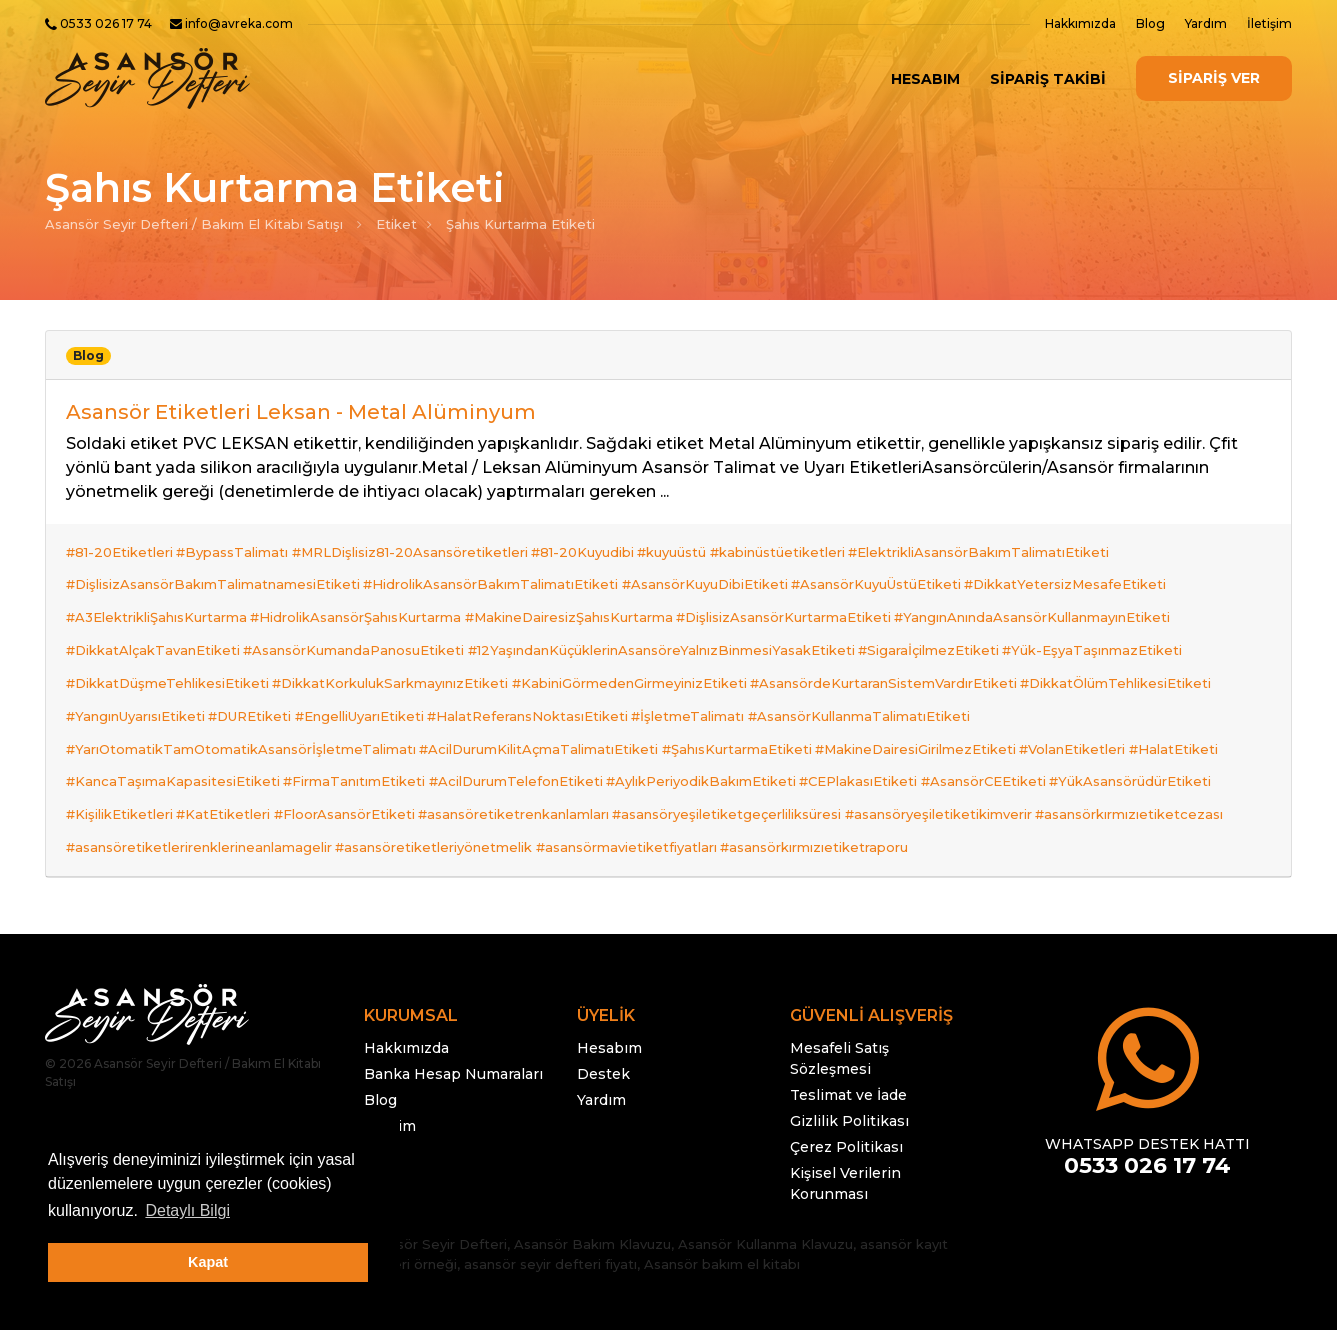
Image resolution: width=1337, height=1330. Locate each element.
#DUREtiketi (256, 668)
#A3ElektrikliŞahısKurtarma (156, 596)
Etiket (396, 224)
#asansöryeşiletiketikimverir (971, 740)
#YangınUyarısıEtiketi (135, 668)
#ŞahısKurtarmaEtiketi (750, 692)
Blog (1150, 23)
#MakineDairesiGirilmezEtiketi (935, 692)
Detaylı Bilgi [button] (187, 1210)
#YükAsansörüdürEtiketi (1170, 716)
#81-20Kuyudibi (602, 548)
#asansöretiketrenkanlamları (533, 740)
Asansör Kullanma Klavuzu (765, 1156)
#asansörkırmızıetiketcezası (160, 764)
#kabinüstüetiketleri (810, 548)
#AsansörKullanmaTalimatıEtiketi (892, 668)
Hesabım (925, 79)
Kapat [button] (208, 1262)
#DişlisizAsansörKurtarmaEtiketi (803, 596)
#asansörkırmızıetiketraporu (1032, 764)
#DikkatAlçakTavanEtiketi (153, 620)
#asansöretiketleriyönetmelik (638, 764)
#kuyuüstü (698, 548)
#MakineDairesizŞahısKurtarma (582, 596)
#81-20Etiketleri (119, 548)
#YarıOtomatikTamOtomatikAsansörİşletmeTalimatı (241, 692)
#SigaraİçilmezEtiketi (948, 620)
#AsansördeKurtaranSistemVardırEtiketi (903, 644)
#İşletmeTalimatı (714, 668)
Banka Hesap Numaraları (453, 986)
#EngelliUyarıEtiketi (372, 668)
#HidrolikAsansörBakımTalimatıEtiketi (497, 572)
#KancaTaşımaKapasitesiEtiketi (173, 716)
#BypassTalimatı (239, 548)
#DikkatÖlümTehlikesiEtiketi (1142, 644)
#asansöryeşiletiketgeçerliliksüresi (753, 740)
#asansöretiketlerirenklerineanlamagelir (397, 764)
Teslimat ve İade (848, 1007)
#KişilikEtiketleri (119, 740)
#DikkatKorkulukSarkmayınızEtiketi (397, 644)
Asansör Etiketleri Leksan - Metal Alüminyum (301, 412)
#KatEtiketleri (230, 740)
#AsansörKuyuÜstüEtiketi (896, 572)
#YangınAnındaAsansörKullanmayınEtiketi (1059, 596)
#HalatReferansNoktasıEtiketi (547, 668)
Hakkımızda (1080, 23)
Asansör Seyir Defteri (435, 1156)
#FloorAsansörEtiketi (357, 740)
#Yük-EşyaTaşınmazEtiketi (1119, 620)
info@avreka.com (239, 23)
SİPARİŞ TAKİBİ (1048, 79)
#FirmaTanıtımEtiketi (361, 716)
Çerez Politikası (846, 1059)
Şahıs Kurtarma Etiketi (520, 224)
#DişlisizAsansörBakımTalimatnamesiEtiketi (213, 572)
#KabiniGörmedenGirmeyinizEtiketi (642, 644)
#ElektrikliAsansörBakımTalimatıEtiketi (1018, 548)
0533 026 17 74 (106, 23)
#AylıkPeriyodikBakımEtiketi (721, 716)
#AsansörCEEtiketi (1016, 716)
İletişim (1269, 23)
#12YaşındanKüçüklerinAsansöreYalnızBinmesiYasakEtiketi (674, 620)
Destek (603, 986)
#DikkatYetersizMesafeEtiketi (1092, 572)
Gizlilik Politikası (849, 1033)
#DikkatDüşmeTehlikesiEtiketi (167, 644)
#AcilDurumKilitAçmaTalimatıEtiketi (545, 692)
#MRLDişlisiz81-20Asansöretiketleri (423, 548)
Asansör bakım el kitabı (722, 1176)
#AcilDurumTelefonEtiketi (529, 716)
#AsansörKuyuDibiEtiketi (718, 572)
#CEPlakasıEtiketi (885, 716)
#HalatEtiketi (1206, 692)
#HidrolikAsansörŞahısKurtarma (362, 596)
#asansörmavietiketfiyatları (837, 764)
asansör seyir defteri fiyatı (550, 1176)
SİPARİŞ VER (1214, 78)
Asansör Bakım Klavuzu (592, 1156)
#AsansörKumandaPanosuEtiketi (360, 620)
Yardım (1206, 23)
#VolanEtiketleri (1099, 692)
